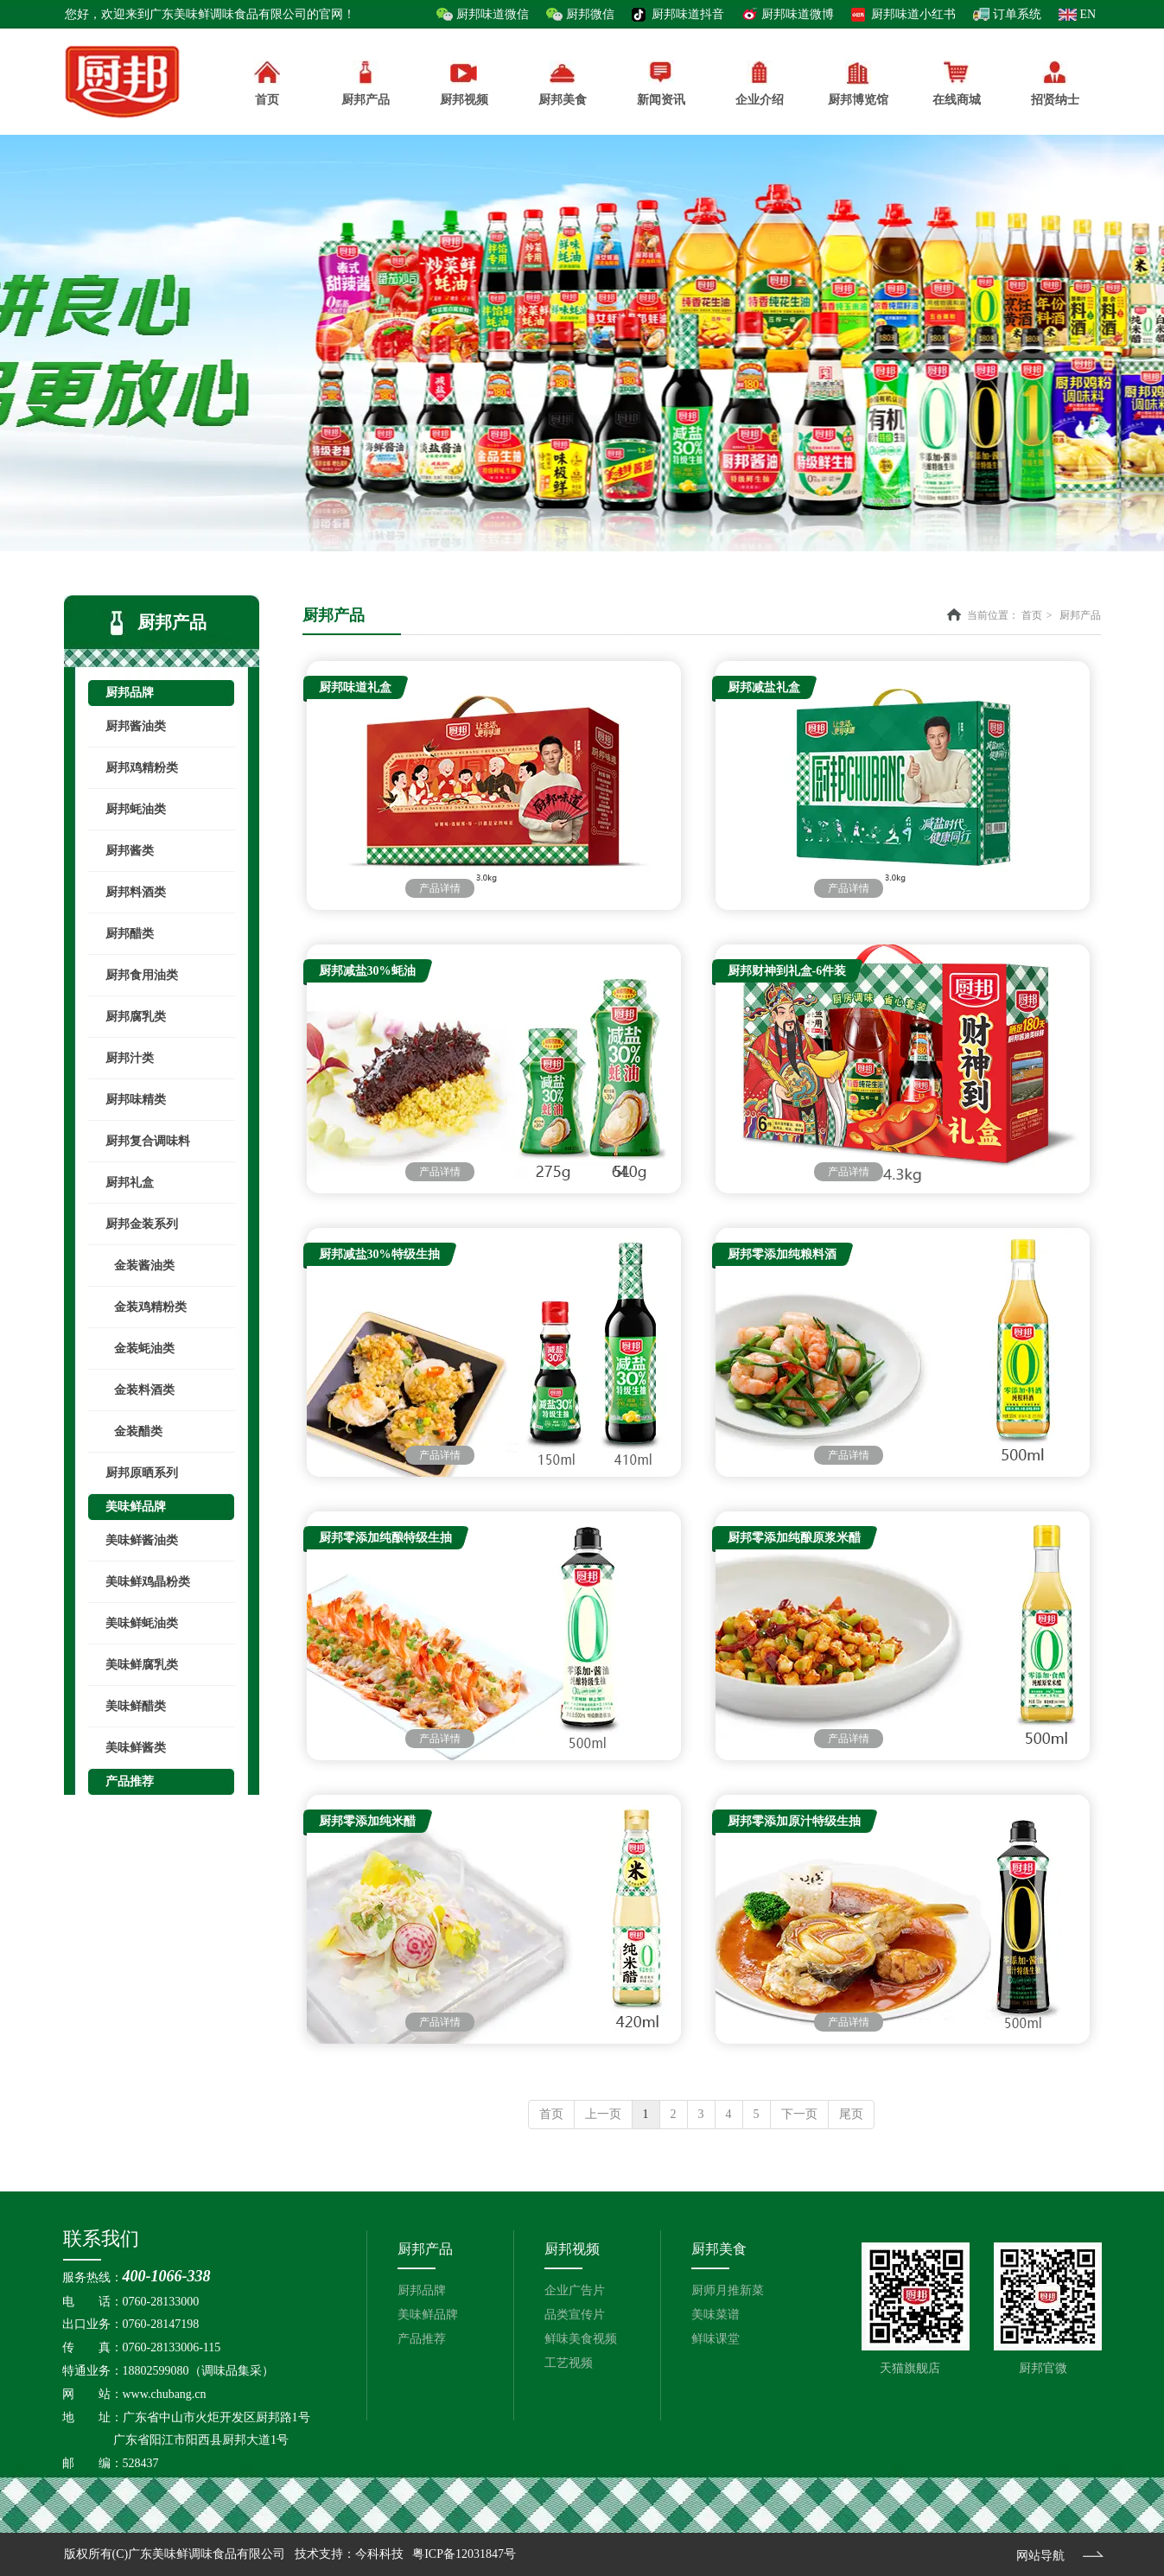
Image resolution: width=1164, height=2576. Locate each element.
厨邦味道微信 (492, 14)
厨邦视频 (572, 2249)
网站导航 (1040, 2555)
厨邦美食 (719, 2249)
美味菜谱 (715, 2314)
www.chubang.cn (165, 2394)
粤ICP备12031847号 (464, 2553)
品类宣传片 (574, 2314)
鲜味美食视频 (580, 2338)
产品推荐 (422, 2338)
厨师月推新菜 (727, 2290)
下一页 (799, 2114)
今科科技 (379, 2553)
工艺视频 (568, 2363)
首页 (1031, 615)
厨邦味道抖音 (688, 14)
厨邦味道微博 (797, 14)
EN (1088, 14)
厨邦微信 (590, 14)
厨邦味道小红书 (913, 14)
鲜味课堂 (715, 2338)
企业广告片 (574, 2290)
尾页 (851, 2114)
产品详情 (440, 888)
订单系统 (1017, 14)
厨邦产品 (365, 83)
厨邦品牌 (422, 2290)
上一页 (603, 2114)
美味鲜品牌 (428, 2314)
